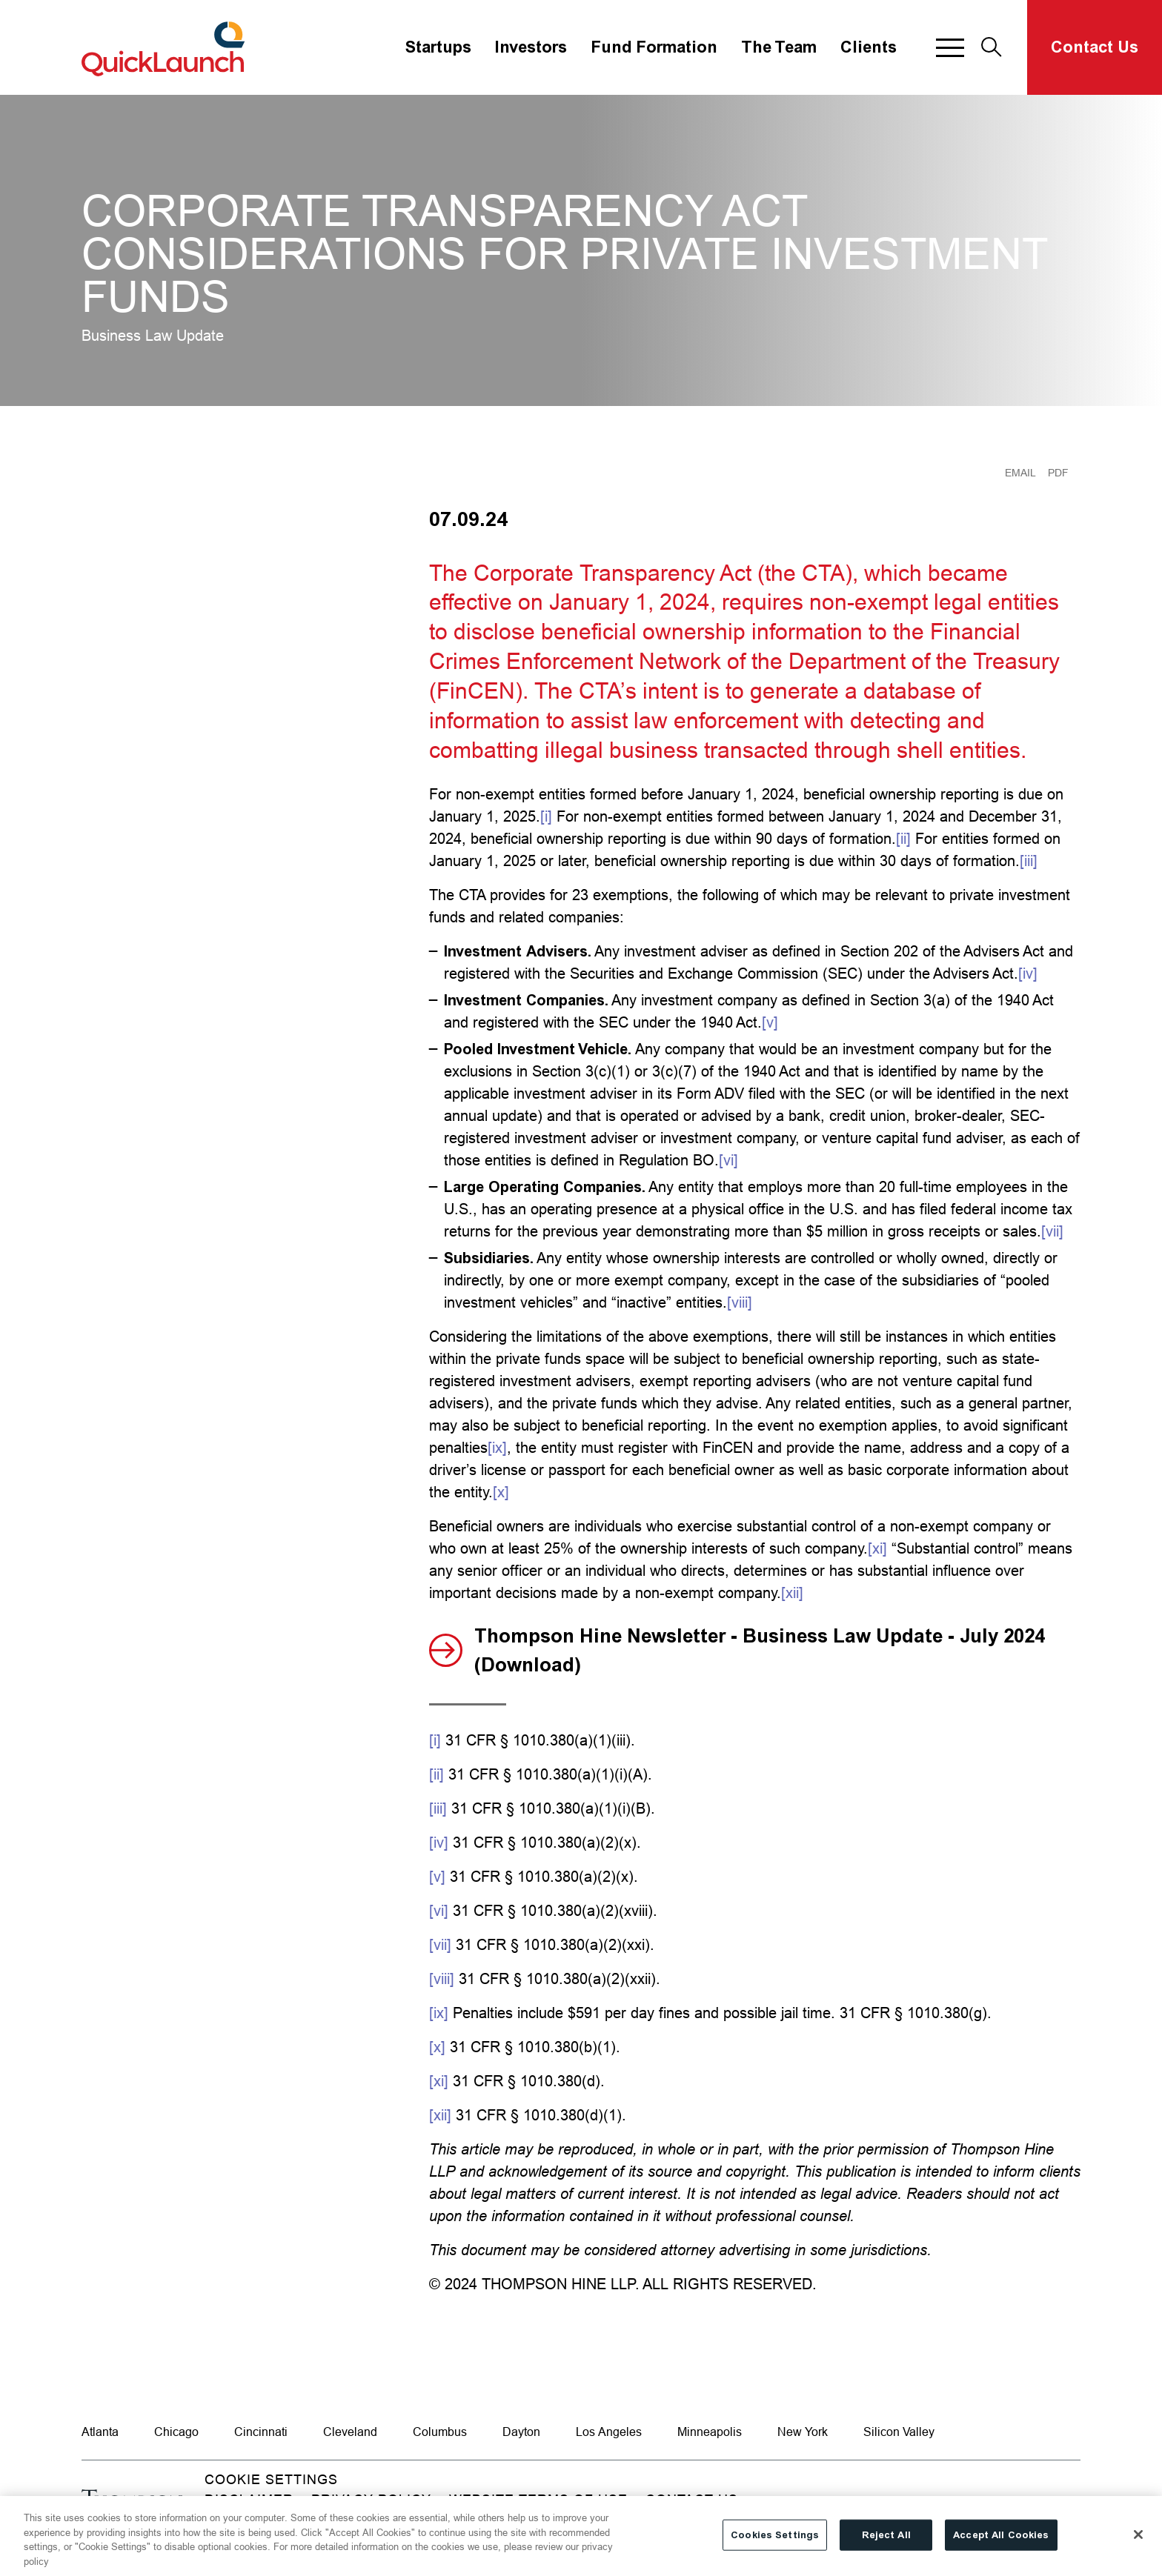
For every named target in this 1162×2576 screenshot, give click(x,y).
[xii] (792, 1592)
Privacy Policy (371, 2499)
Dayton (521, 2431)
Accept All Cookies (1001, 2546)
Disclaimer (249, 2499)
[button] (950, 47)
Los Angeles (609, 2431)
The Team (779, 47)
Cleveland (350, 2431)
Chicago (176, 2431)
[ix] (497, 1447)
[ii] (903, 838)
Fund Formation (654, 47)
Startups (438, 47)
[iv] (1028, 973)
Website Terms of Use (538, 2499)
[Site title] (165, 47)
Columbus (440, 2431)
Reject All (886, 2546)
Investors (531, 47)
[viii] (739, 1302)
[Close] (1138, 2545)
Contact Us (1094, 47)
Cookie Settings (271, 2479)
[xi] (877, 1548)
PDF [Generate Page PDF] (1058, 473)
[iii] (1029, 860)
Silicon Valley (898, 2431)
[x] (501, 1491)
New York (802, 2431)
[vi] (728, 1159)
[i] (546, 816)
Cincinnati (261, 2431)
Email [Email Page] (1020, 473)
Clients (868, 47)
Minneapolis (709, 2431)
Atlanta (100, 2431)
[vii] (1052, 1230)
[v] (770, 1022)
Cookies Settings (775, 2546)
